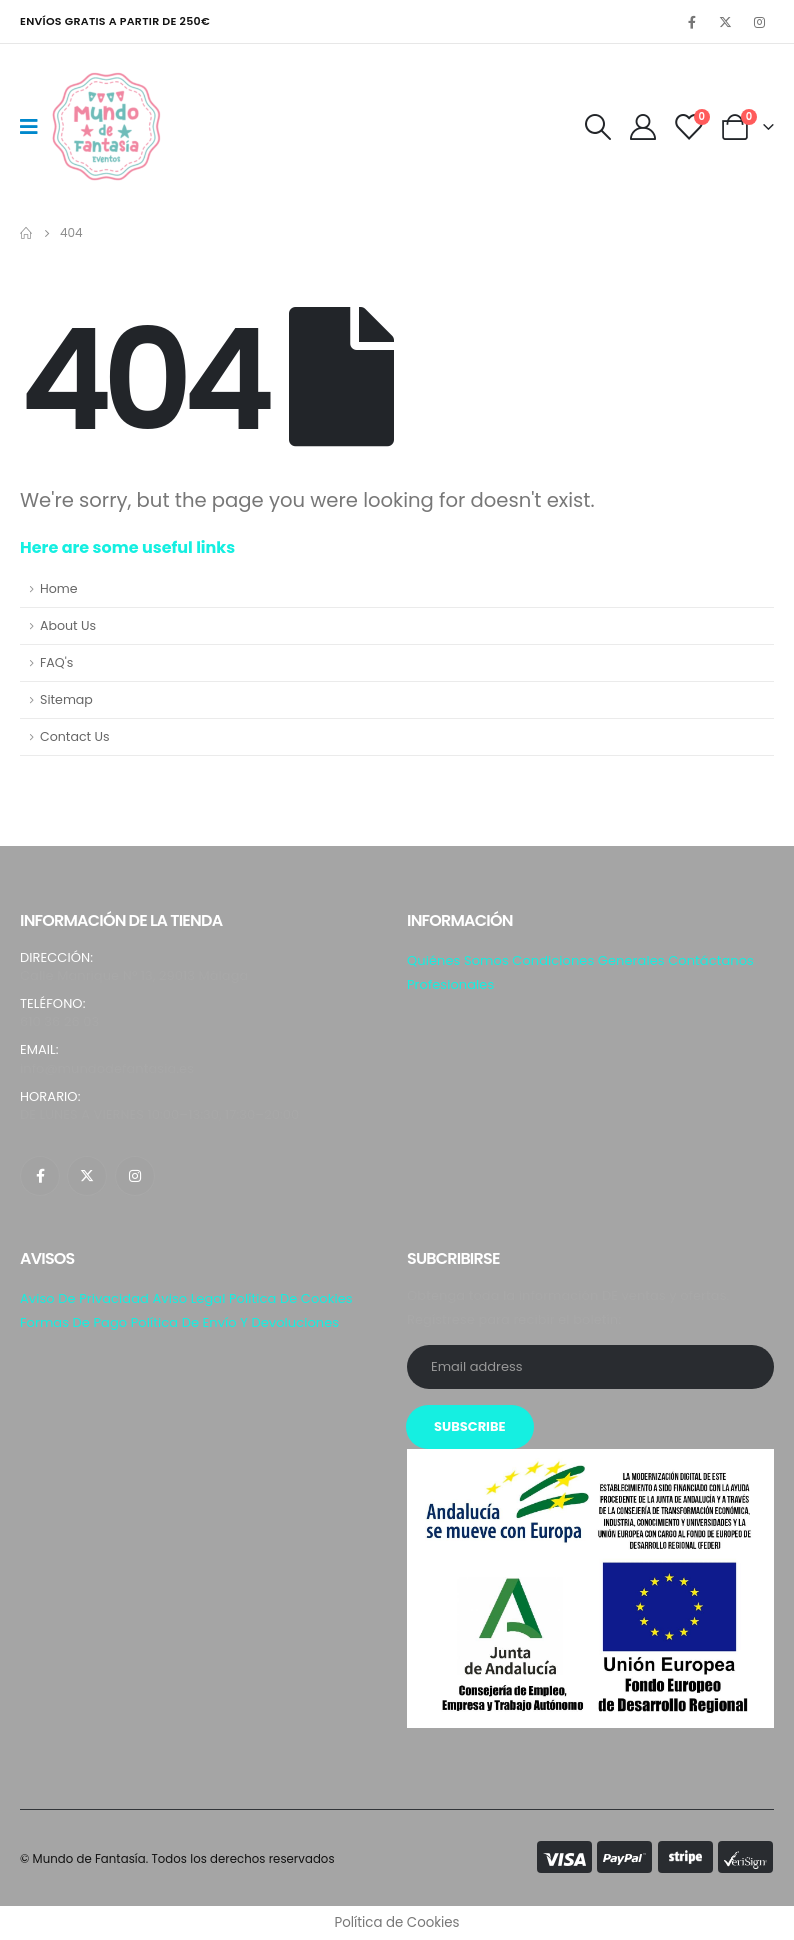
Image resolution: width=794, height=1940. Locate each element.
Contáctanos (711, 960)
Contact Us (75, 736)
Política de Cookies (291, 1298)
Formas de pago (73, 1322)
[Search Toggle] (597, 127)
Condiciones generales (588, 960)
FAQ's (56, 662)
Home (59, 588)
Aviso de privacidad (84, 1298)
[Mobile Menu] (35, 127)
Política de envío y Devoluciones (235, 1322)
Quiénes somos (458, 960)
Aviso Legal (188, 1298)
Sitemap (66, 699)
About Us (68, 625)
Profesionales (450, 984)
